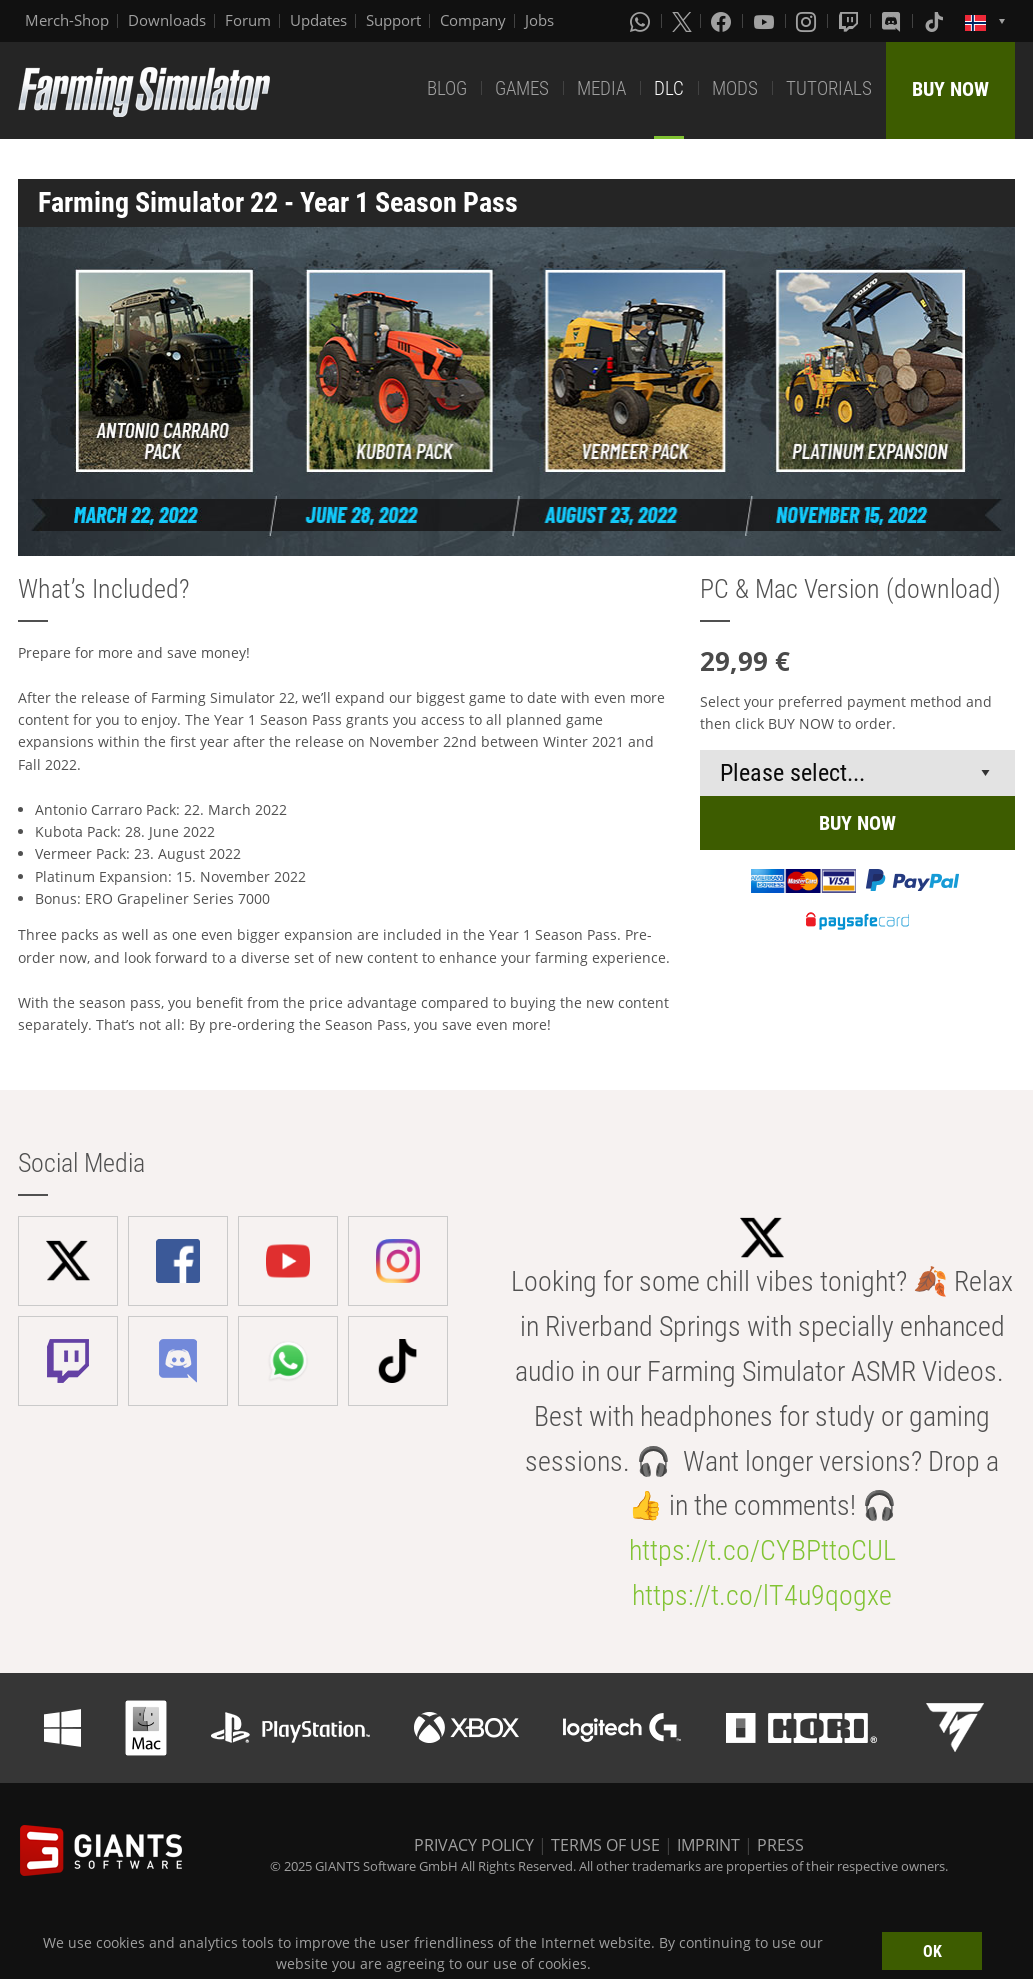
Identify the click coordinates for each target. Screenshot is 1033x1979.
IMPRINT (708, 1845)
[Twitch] (851, 21)
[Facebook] (723, 21)
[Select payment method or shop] (857, 773)
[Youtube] (766, 21)
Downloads (167, 20)
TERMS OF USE (605, 1845)
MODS (735, 88)
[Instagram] (808, 21)
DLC (669, 88)
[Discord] (893, 21)
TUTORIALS (829, 88)
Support (393, 20)
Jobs (539, 20)
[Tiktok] (936, 21)
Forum (248, 20)
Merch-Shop (67, 20)
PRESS (780, 1845)
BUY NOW (950, 89)
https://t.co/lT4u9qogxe (762, 1595)
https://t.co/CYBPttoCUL (762, 1550)
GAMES (522, 88)
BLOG (447, 88)
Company (473, 20)
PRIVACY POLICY (474, 1845)
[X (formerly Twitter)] (682, 21)
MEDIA (601, 88)
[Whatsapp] (642, 21)
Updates (318, 20)
